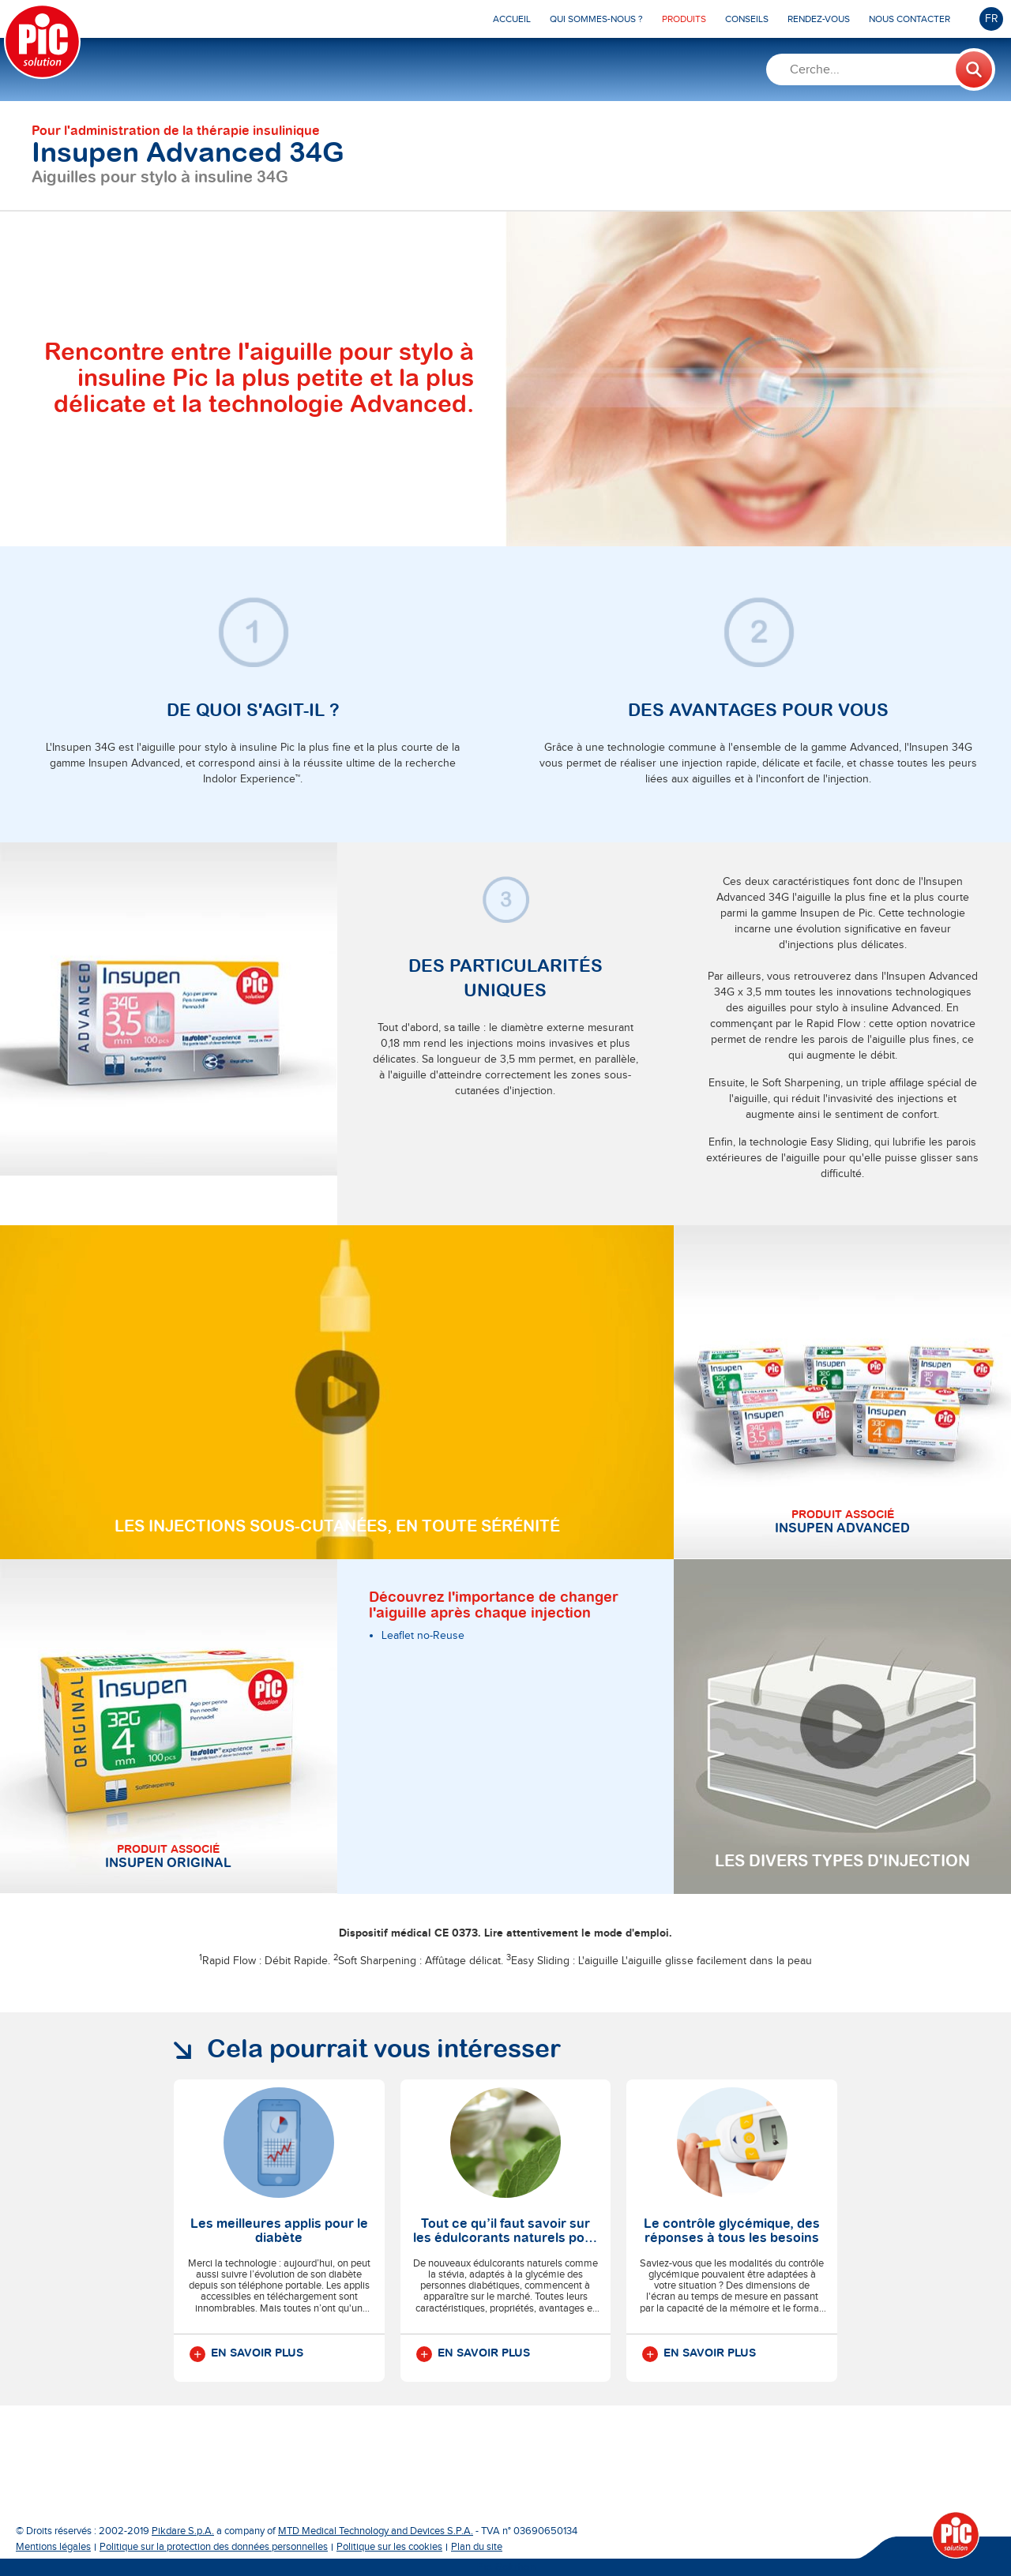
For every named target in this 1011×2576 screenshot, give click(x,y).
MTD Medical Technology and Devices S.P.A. (375, 2531)
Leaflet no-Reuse (422, 1635)
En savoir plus (246, 2354)
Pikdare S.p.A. (183, 2531)
